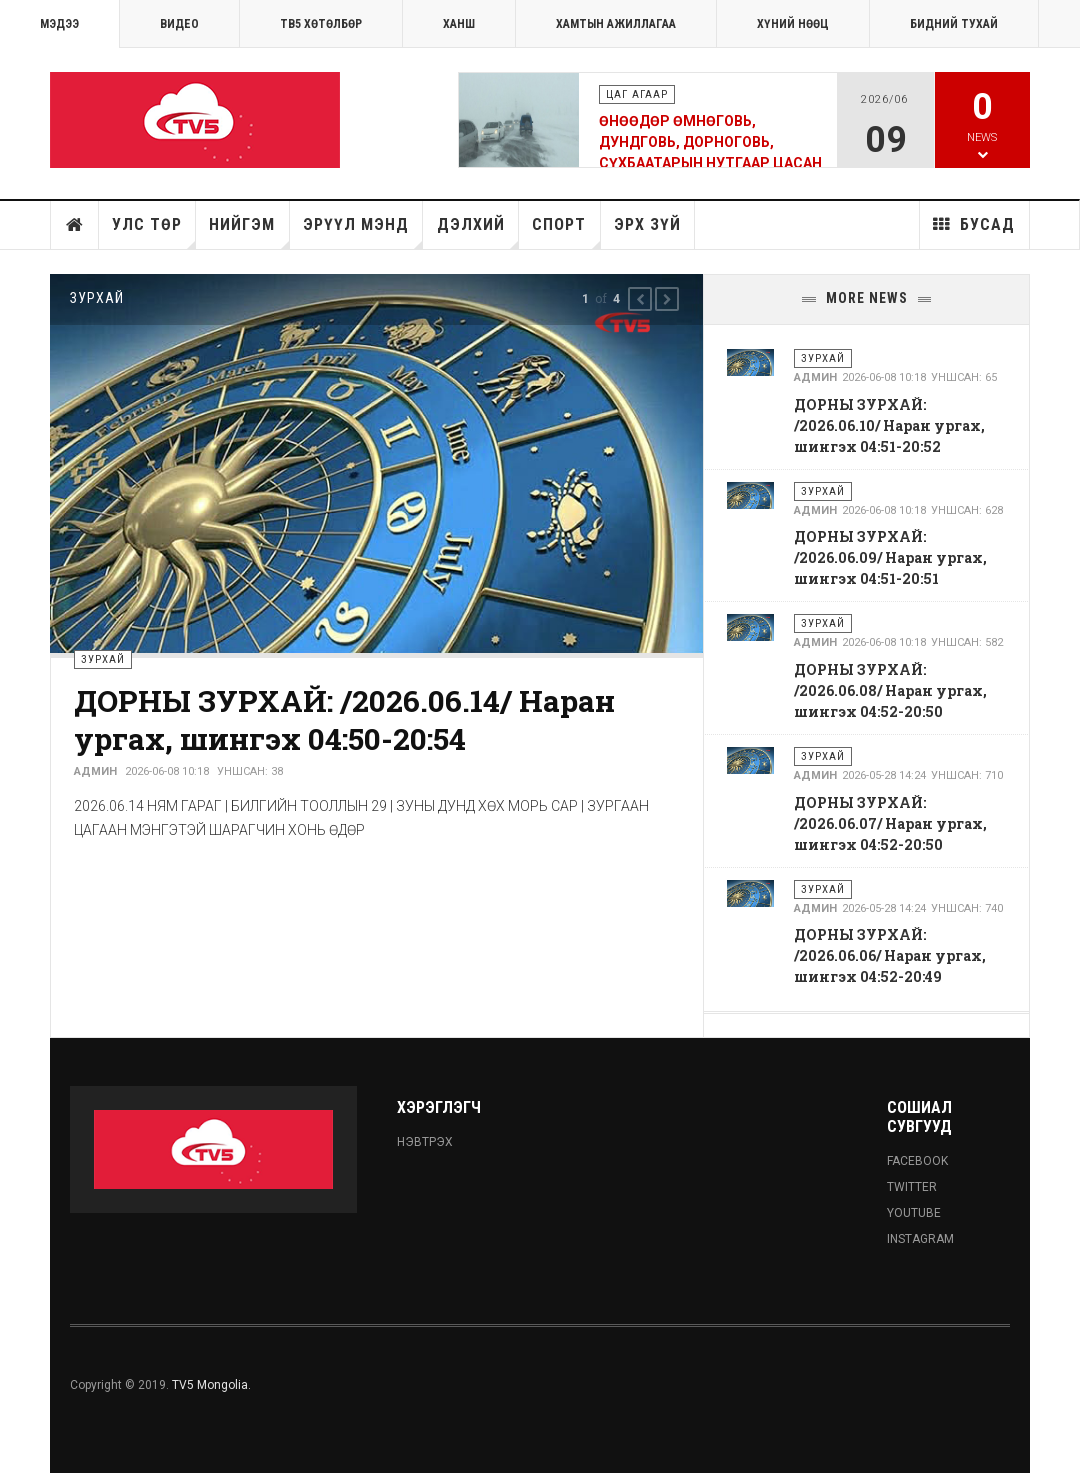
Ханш (459, 24)
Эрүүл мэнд (363, 232)
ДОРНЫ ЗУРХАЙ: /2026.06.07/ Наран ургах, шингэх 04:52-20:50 (890, 823)
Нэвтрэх (425, 1142)
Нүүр (75, 225)
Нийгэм (249, 232)
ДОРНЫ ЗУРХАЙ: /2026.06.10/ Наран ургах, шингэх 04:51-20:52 (889, 425)
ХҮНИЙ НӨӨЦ (793, 24)
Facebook (917, 1161)
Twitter (912, 1187)
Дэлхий (478, 232)
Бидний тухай (954, 24)
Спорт (566, 232)
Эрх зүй (647, 224)
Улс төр (154, 232)
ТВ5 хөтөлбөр (321, 24)
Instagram (920, 1239)
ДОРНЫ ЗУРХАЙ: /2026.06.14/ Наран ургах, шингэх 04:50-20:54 (344, 719)
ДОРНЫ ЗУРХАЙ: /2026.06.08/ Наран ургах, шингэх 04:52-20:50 (890, 690)
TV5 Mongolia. (211, 1385)
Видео (179, 24)
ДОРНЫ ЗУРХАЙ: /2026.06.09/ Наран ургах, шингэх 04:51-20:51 (890, 557)
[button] (640, 299)
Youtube (914, 1213)
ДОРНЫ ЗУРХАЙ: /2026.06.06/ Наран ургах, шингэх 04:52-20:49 (890, 955)
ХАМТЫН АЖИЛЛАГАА (616, 24)
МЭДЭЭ (59, 24)
